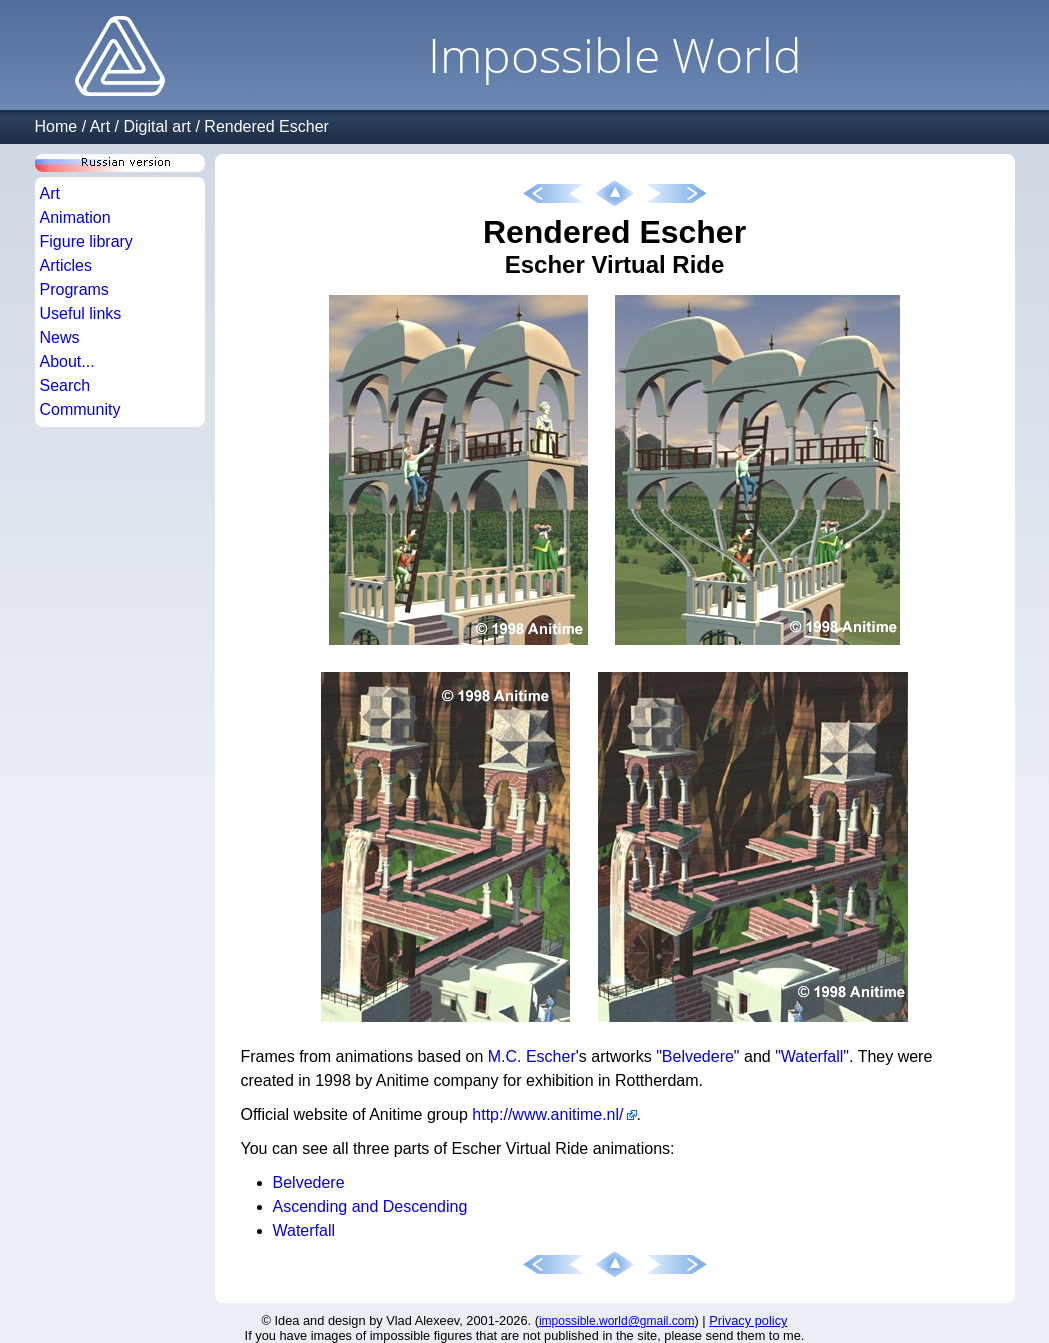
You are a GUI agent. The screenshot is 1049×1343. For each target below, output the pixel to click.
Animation (75, 217)
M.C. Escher (532, 1056)
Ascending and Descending (370, 1206)
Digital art (157, 126)
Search (65, 385)
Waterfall (304, 1230)
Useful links (81, 313)
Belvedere (309, 1182)
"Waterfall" (812, 1056)
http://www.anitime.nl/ (547, 1114)
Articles (66, 265)
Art (100, 126)
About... (67, 361)
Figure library (86, 241)
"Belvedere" (697, 1056)
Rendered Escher (266, 126)
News (60, 337)
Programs (74, 289)
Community (80, 409)
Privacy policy (748, 1320)
